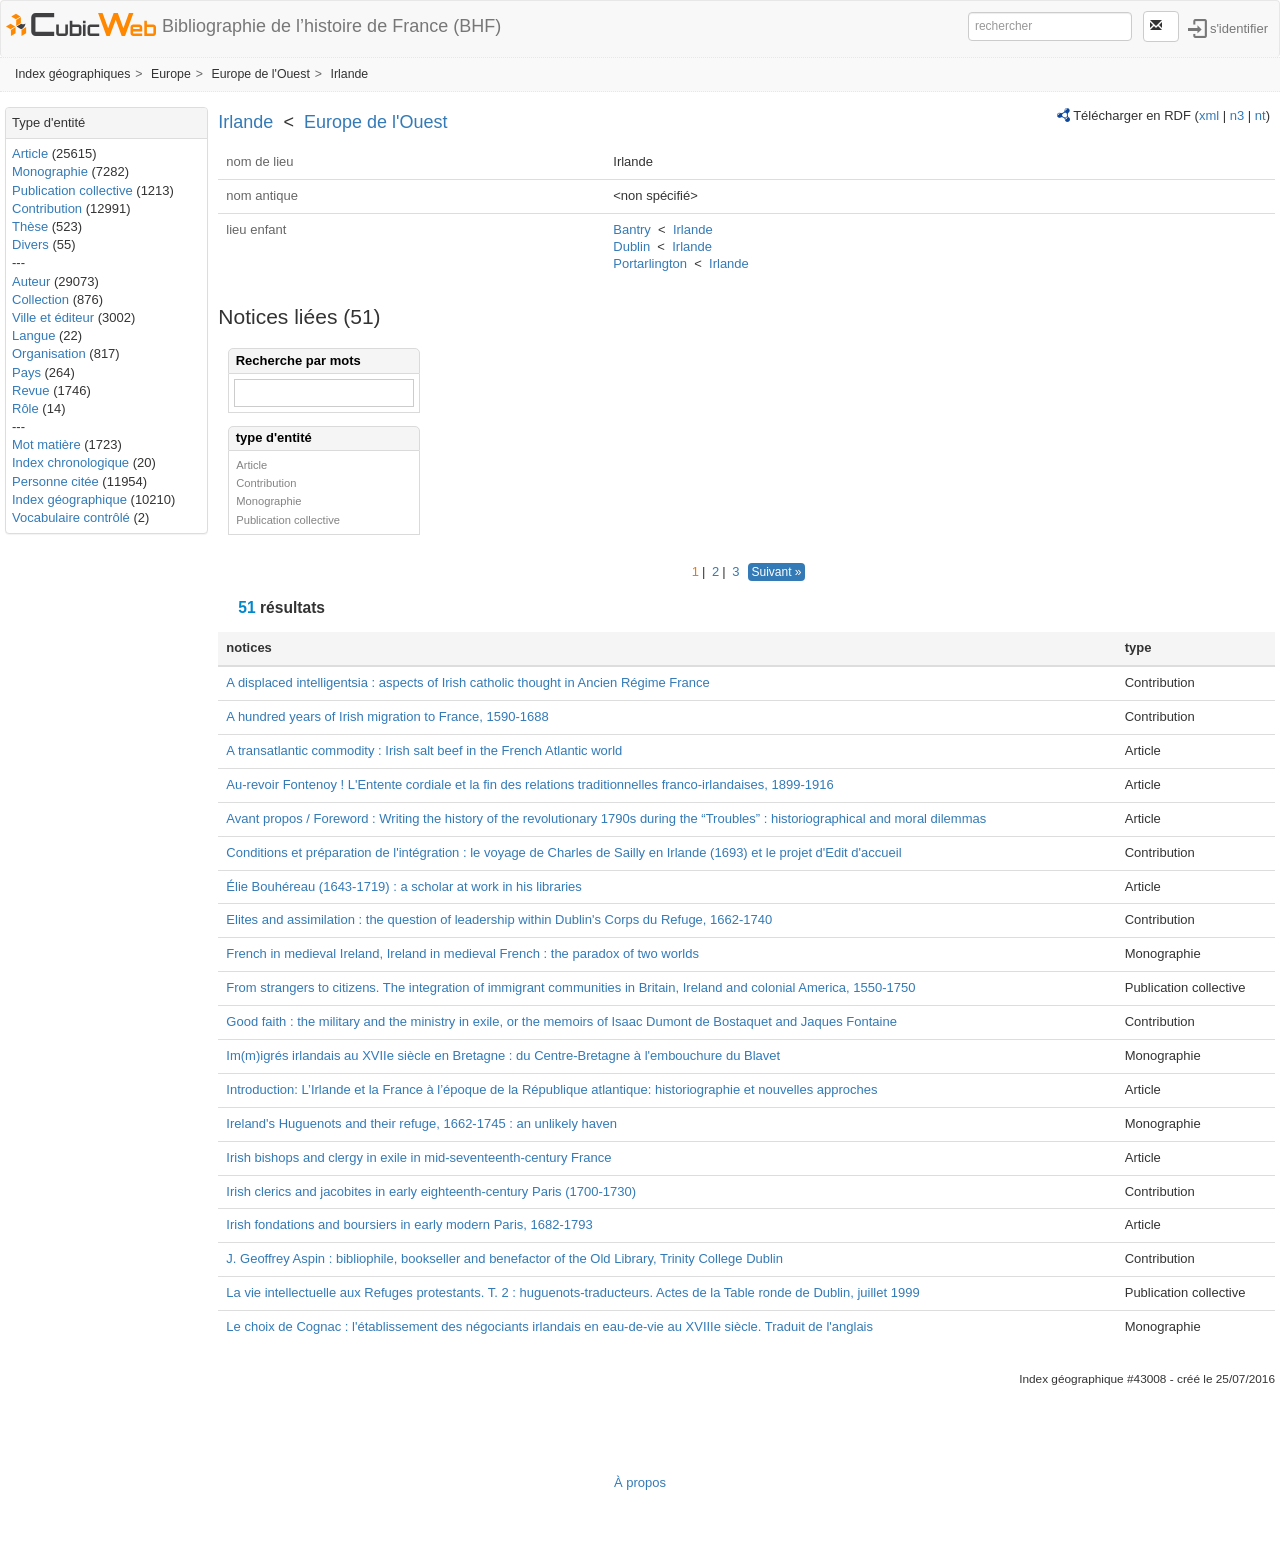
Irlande (349, 74)
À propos (640, 1482)
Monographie (50, 171)
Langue (33, 335)
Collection (40, 299)
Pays (26, 372)
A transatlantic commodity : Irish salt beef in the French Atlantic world (424, 750)
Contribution (47, 208)
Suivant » (776, 572)
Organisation (49, 353)
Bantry (632, 229)
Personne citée (55, 481)
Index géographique (69, 499)
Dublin (631, 246)
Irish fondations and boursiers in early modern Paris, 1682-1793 (409, 1224)
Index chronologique (70, 462)
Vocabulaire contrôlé (71, 517)
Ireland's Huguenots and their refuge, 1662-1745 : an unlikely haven (421, 1123)
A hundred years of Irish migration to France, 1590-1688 (387, 716)
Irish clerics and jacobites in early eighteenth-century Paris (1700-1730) (431, 1191)
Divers (30, 244)
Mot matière (46, 444)
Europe (171, 74)
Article (30, 153)
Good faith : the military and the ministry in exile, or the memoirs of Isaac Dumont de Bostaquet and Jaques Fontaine (561, 1021)
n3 (1237, 115)
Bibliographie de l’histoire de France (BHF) (331, 26)
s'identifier (1239, 27)
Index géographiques (72, 74)
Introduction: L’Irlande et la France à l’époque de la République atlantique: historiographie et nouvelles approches (551, 1089)
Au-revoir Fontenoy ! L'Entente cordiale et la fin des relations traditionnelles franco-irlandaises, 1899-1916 (529, 784)
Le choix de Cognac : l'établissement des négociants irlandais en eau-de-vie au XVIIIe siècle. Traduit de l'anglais (549, 1326)
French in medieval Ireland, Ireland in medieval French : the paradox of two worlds (462, 953)
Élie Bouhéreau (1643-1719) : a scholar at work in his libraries (404, 886)
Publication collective (72, 190)
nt (1260, 115)
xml (1209, 115)
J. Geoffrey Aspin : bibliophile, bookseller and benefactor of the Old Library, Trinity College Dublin (504, 1258)
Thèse (30, 226)
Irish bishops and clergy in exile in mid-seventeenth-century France (418, 1157)
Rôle (25, 408)
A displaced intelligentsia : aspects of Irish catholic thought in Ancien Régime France (467, 682)
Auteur (31, 281)
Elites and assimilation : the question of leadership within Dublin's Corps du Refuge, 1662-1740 (499, 919)
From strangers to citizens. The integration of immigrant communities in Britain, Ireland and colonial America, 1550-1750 (570, 987)
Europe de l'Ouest (260, 74)
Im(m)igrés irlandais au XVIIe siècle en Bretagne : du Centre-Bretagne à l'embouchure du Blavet (503, 1055)
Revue (31, 390)
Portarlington (650, 263)
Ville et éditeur (55, 317)
